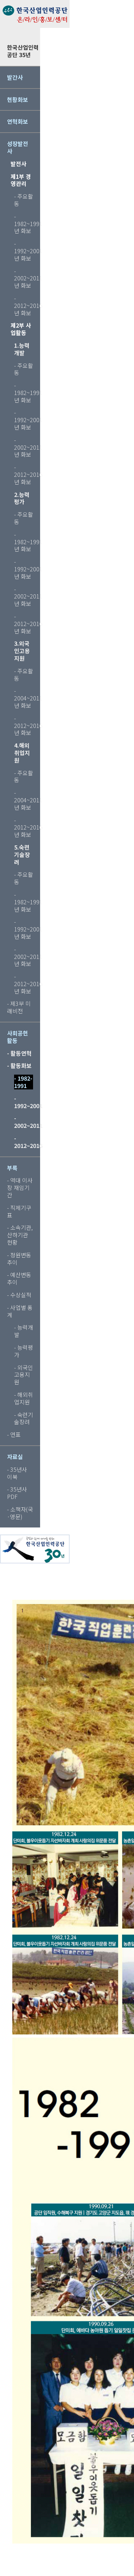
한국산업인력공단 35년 (23, 51)
